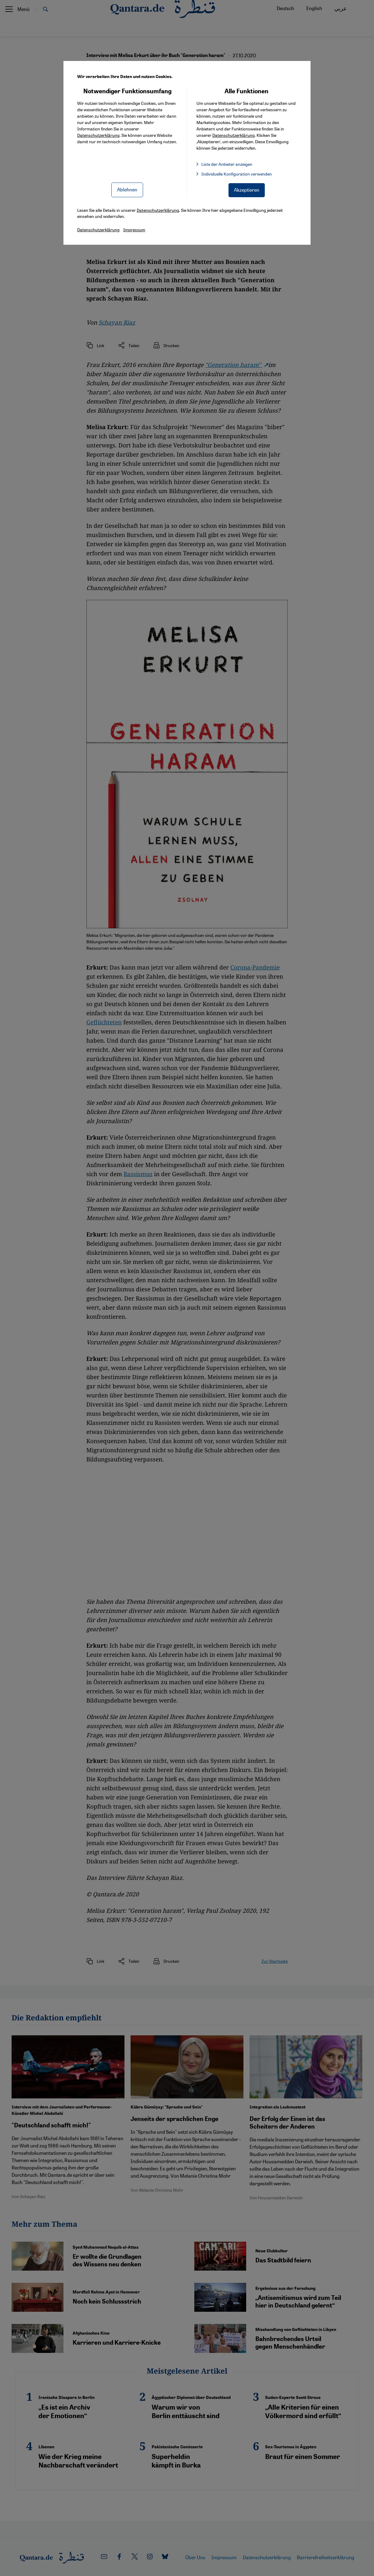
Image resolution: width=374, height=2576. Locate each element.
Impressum (134, 229)
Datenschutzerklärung (98, 135)
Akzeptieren (246, 190)
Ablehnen (127, 189)
